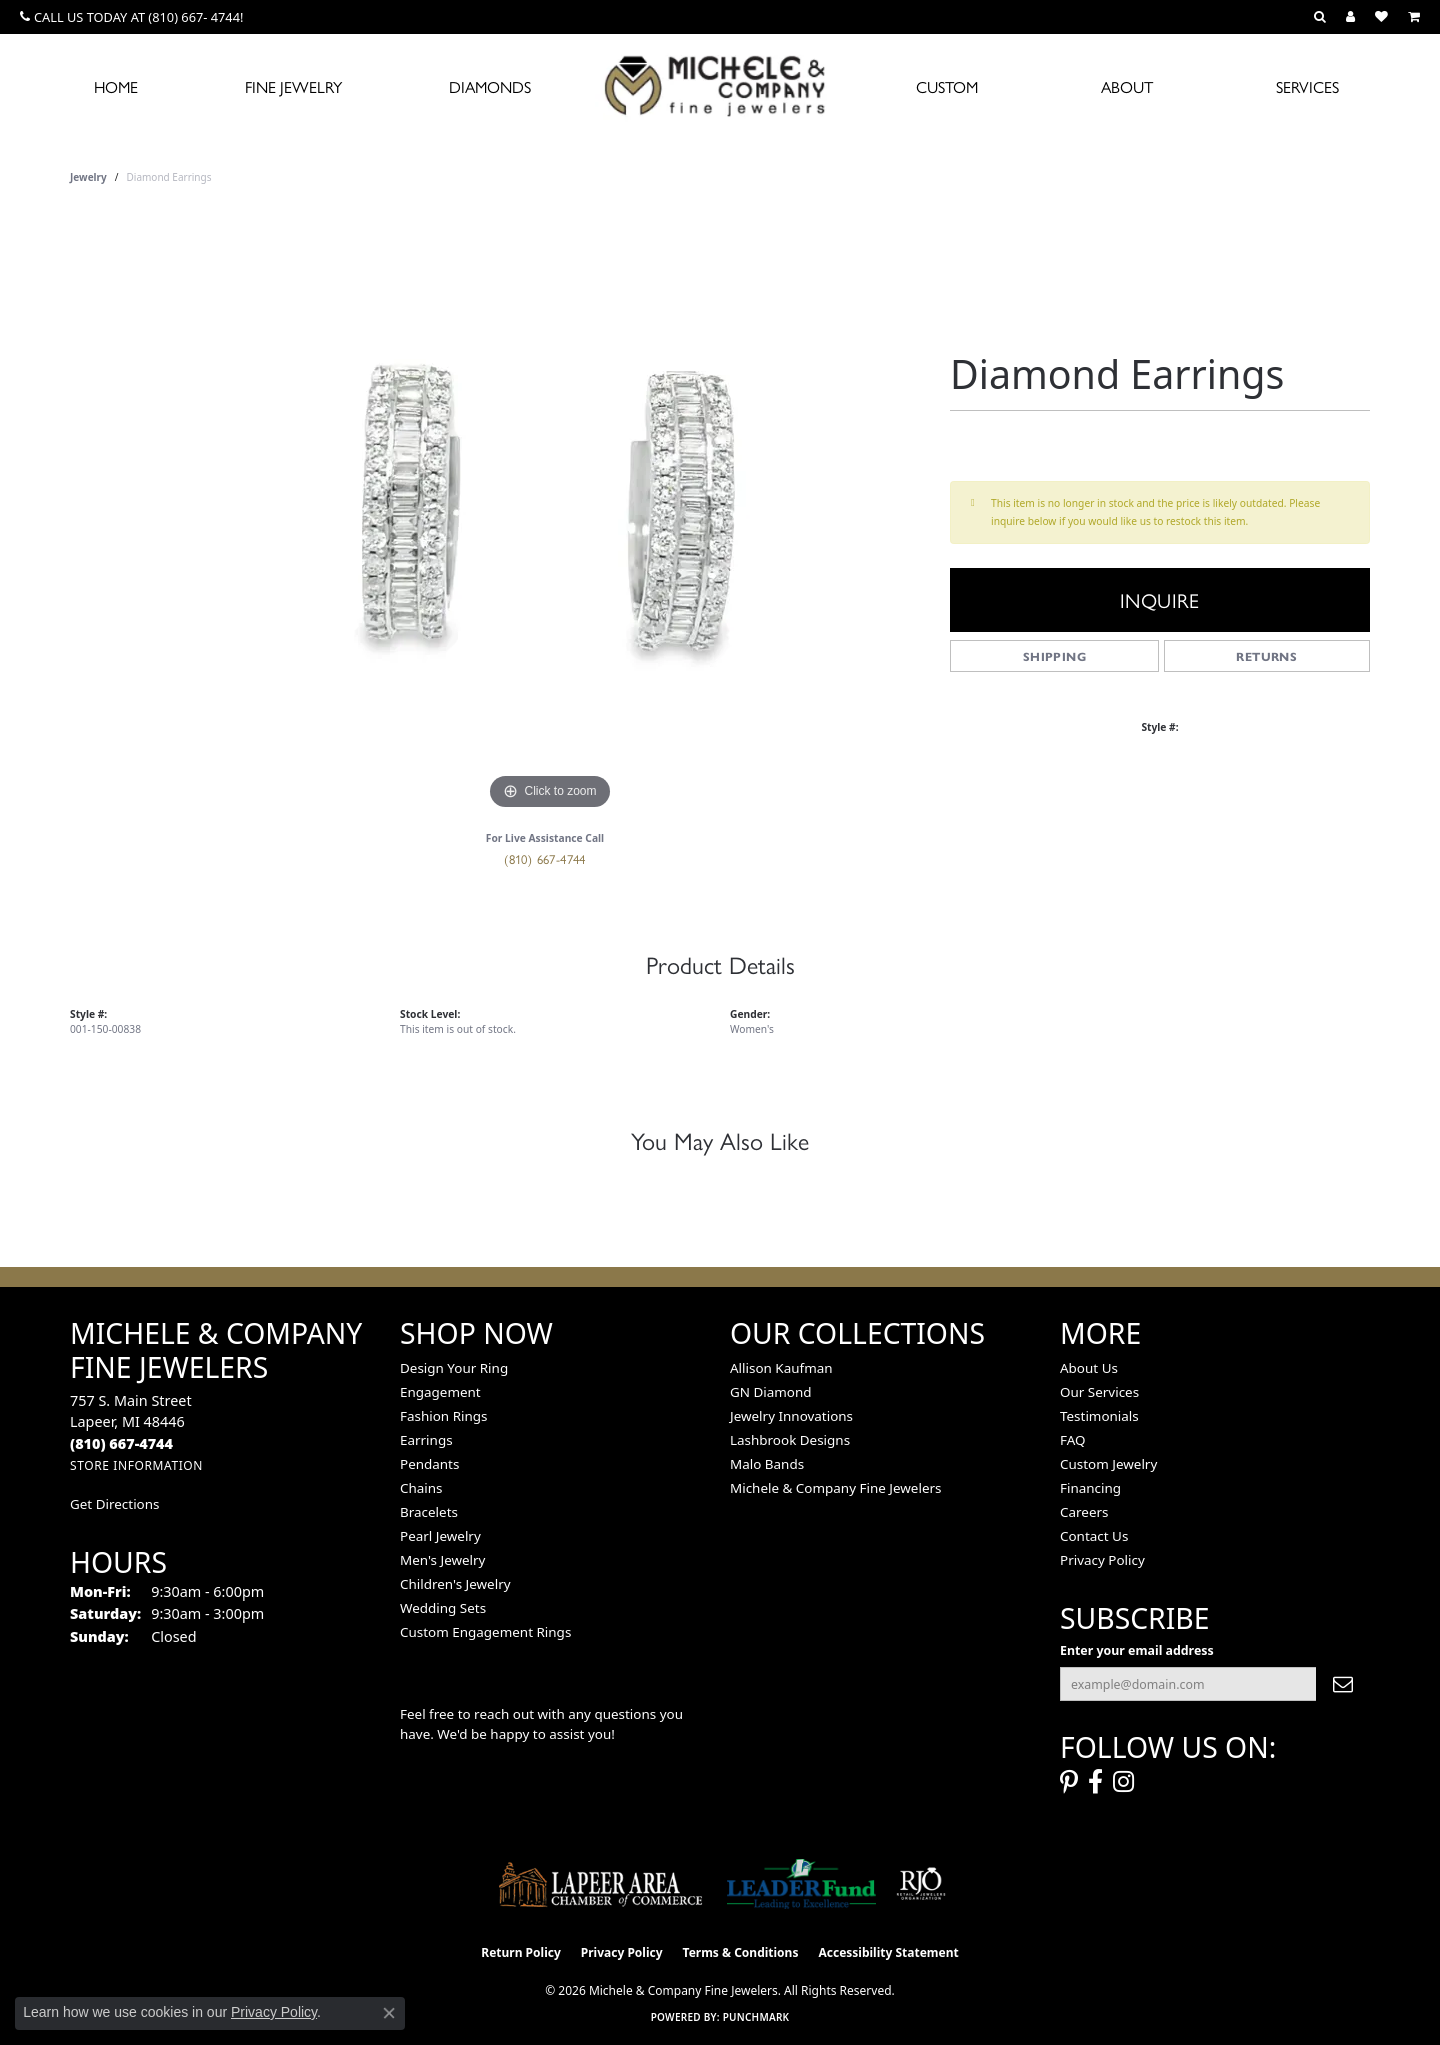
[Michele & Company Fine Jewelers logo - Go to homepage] (720, 85)
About (1127, 86)
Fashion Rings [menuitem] (443, 1416)
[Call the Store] (121, 1443)
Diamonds (490, 86)
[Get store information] (136, 1465)
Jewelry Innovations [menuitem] (791, 1416)
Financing (1090, 1488)
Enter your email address (1137, 1650)
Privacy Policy (1102, 1560)
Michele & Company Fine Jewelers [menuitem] (835, 1488)
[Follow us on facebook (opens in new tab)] (1095, 1782)
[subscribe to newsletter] (1343, 1684)
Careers (1084, 1512)
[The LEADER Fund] (801, 1884)
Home (116, 86)
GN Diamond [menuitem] (771, 1392)
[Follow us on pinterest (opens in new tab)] (1069, 1782)
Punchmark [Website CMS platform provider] (756, 2017)
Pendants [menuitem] (429, 1464)
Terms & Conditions (741, 1952)
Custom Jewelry (1108, 1464)
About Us (1089, 1368)
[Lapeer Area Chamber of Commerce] (601, 1884)
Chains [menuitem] (421, 1488)
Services (1307, 86)
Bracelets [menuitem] (429, 1512)
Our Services (1099, 1392)
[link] (131, 17)
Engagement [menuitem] (440, 1392)
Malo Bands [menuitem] (767, 1464)
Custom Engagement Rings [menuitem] (485, 1632)
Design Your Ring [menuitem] (454, 1368)
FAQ (1073, 1440)
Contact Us (1094, 1536)
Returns (1266, 656)
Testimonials (1099, 1416)
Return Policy (521, 1952)
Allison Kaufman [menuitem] (781, 1368)
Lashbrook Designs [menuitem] (790, 1440)
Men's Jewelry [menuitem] (442, 1560)
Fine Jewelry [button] (293, 86)
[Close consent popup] (389, 2013)
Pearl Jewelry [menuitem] (440, 1536)
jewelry (88, 177)
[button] (1320, 17)
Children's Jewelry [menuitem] (455, 1584)
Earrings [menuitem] (426, 1440)
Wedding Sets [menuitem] (443, 1608)
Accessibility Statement (888, 1952)
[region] (550, 515)
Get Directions (114, 1504)
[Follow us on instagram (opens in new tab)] (1123, 1782)
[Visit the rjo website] (921, 1884)
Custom (947, 86)
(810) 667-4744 (545, 858)
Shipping (1054, 656)
